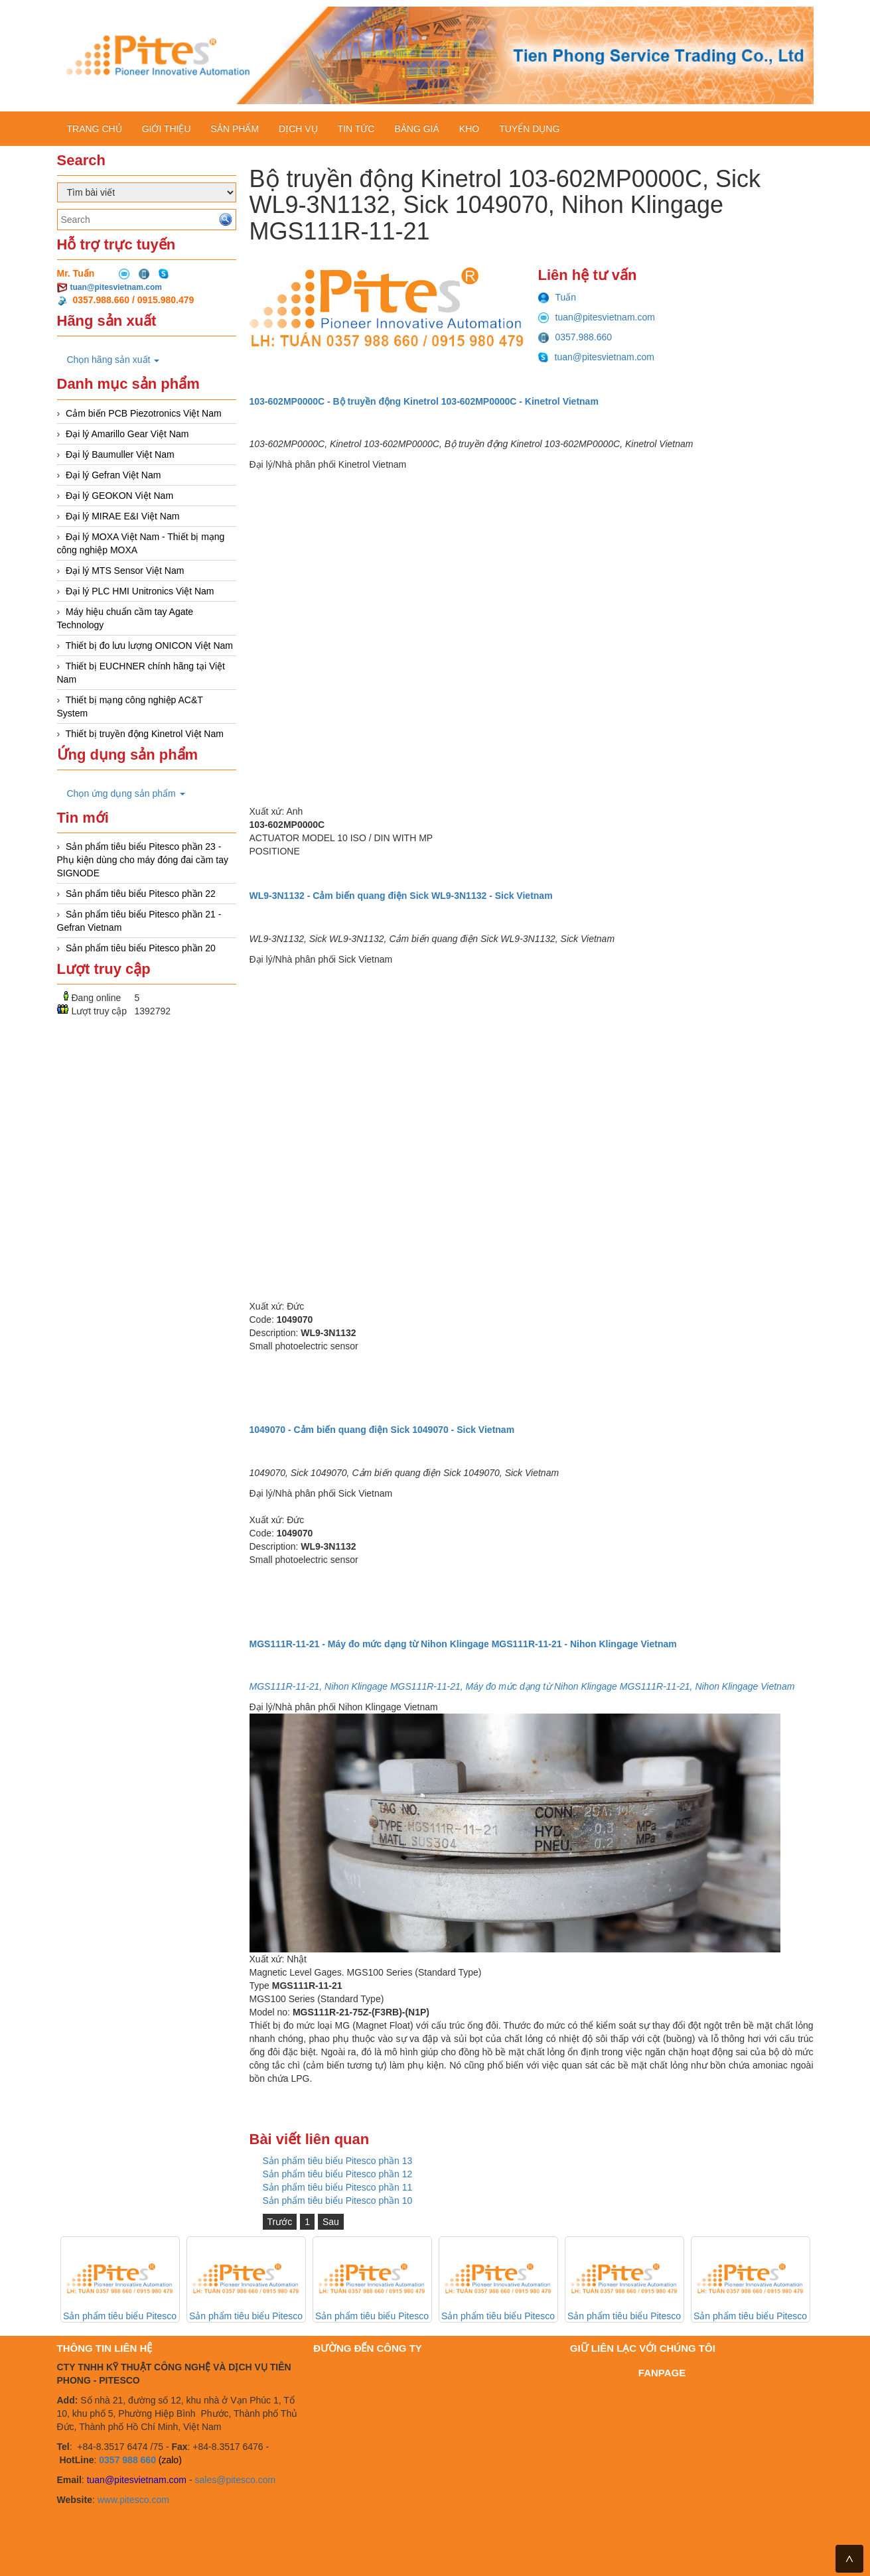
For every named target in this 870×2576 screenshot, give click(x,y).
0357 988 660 (127, 2460)
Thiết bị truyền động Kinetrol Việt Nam (145, 733)
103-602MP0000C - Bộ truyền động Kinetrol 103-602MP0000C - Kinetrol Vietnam (424, 401)
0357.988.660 (575, 337)
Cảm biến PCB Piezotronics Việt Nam (144, 413)
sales (205, 2479)
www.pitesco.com (133, 2499)
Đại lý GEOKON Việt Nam (119, 495)
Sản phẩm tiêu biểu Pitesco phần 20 (141, 948)
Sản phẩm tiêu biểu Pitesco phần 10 (338, 2200)
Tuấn (557, 297)
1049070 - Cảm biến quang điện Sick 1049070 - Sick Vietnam (382, 1429)
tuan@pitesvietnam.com (116, 287)
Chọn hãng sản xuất (113, 359)
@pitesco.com (245, 2479)
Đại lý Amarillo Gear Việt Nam (127, 434)
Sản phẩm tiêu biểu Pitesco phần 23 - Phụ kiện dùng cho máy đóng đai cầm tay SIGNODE (142, 859)
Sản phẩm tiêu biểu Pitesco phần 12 (338, 2174)
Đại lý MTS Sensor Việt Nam (125, 570)
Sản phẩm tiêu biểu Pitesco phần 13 (338, 2160)
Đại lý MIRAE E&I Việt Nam (122, 516)
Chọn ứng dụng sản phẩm (126, 793)
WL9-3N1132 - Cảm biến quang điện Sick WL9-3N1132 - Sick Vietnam (401, 895)
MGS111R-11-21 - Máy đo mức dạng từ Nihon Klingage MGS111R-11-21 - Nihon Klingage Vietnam (463, 1644)
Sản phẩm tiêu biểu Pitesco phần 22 (141, 893)
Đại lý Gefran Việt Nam (113, 475)
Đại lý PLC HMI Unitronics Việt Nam (140, 591)
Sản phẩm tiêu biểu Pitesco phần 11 (338, 2187)
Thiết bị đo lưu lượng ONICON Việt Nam (149, 645)
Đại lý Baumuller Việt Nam (120, 454)
